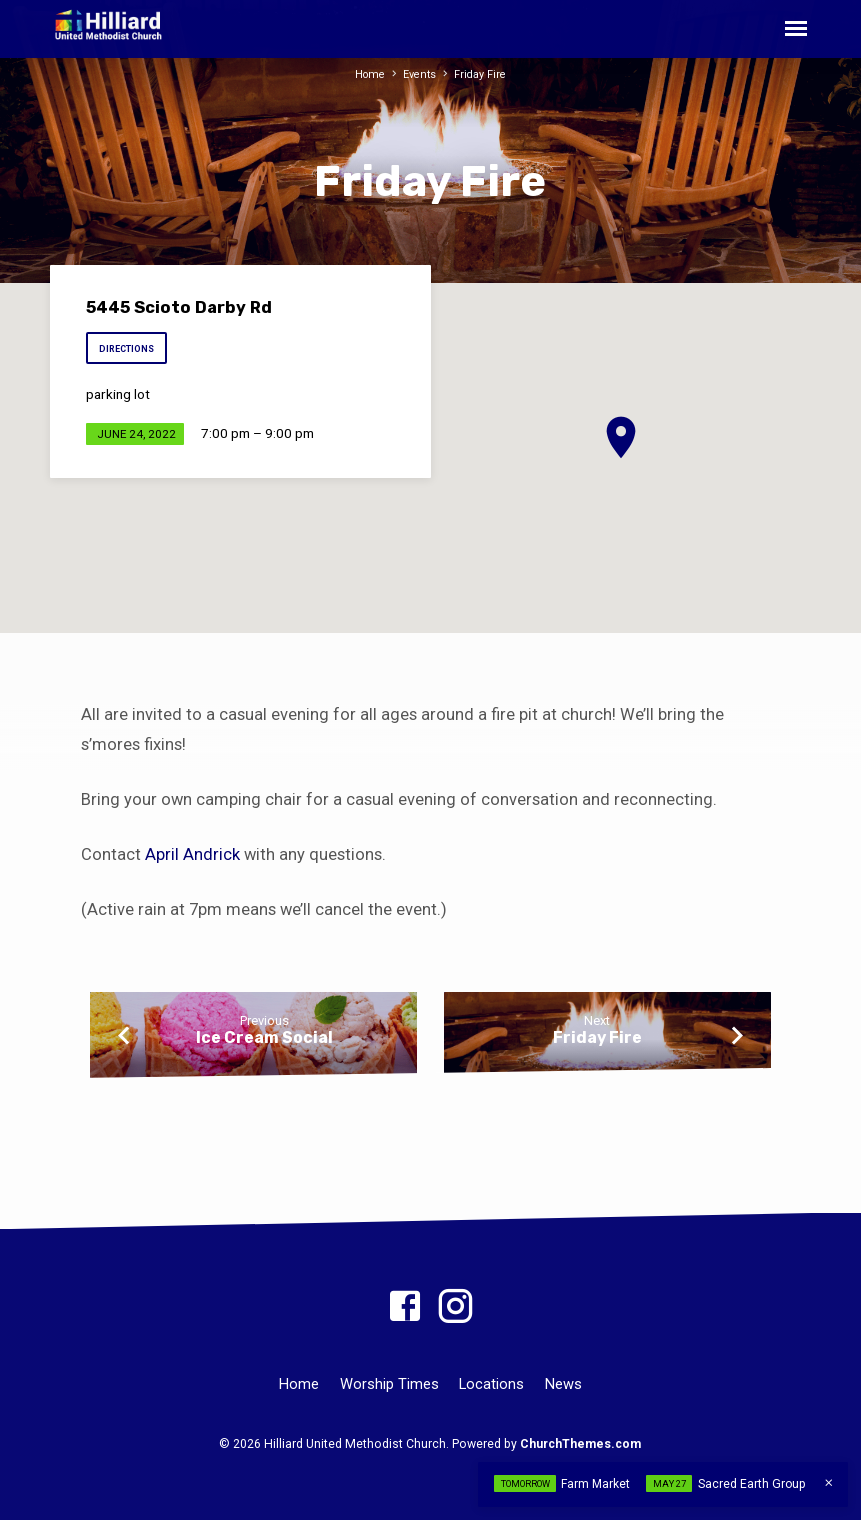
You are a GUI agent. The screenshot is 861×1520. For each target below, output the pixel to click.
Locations (491, 1384)
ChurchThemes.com (580, 1444)
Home (369, 74)
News (563, 1384)
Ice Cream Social (264, 1037)
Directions (129, 349)
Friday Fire (480, 74)
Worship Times (389, 1384)
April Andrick (192, 854)
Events (419, 74)
